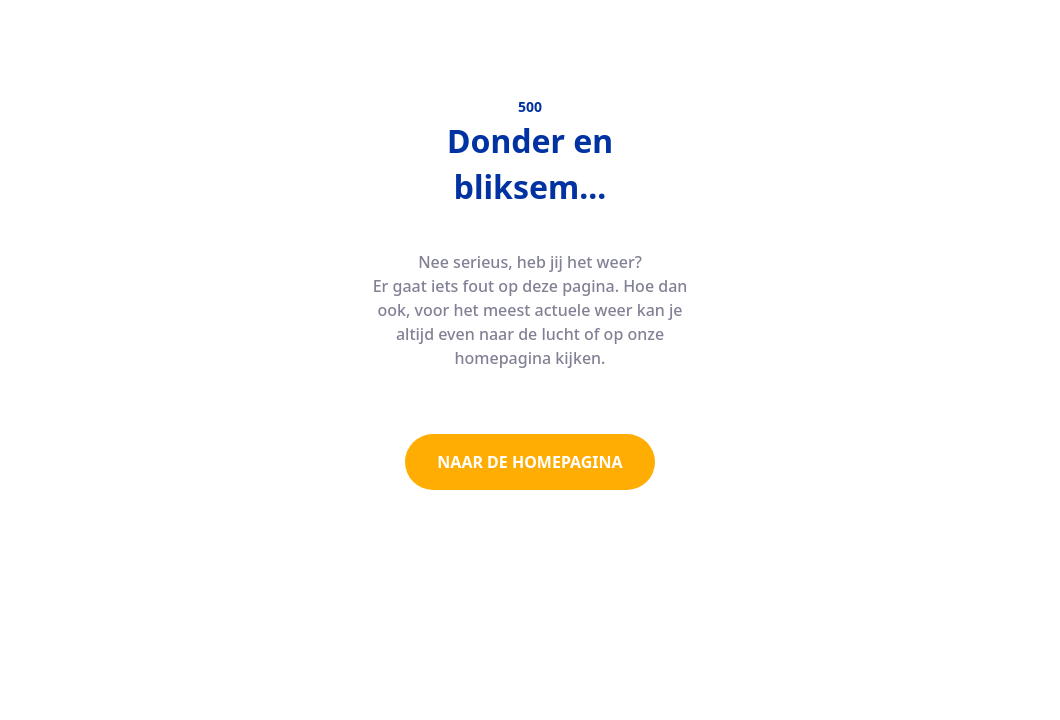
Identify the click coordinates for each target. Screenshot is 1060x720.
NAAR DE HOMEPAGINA (529, 462)
